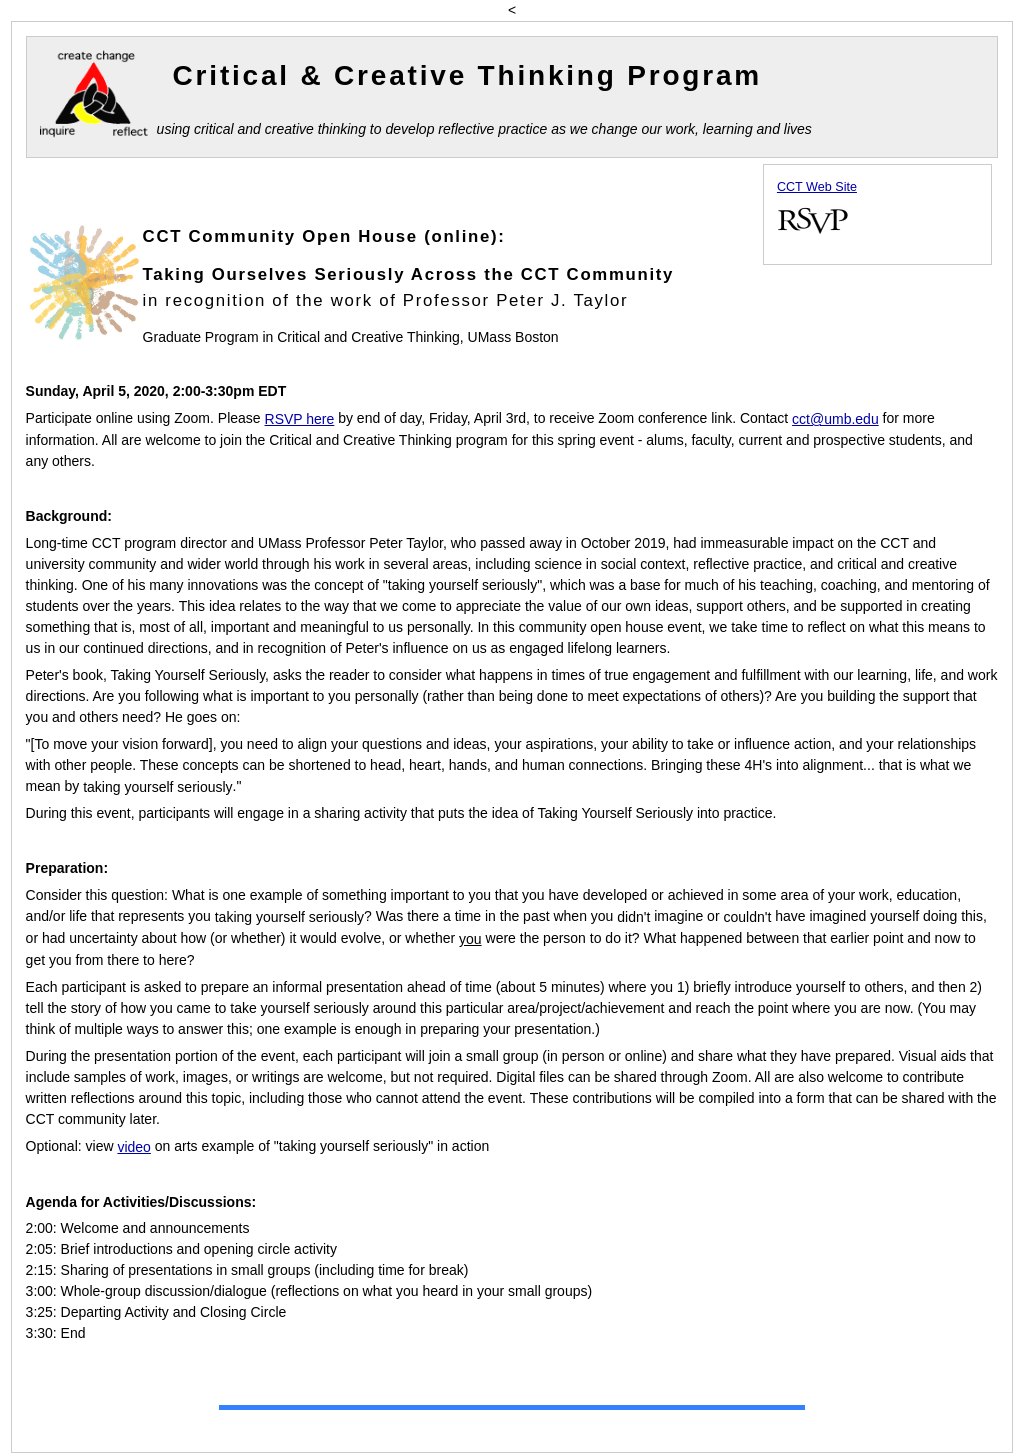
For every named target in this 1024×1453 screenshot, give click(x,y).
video (133, 1147)
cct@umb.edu (835, 419)
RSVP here (300, 419)
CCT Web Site (817, 187)
